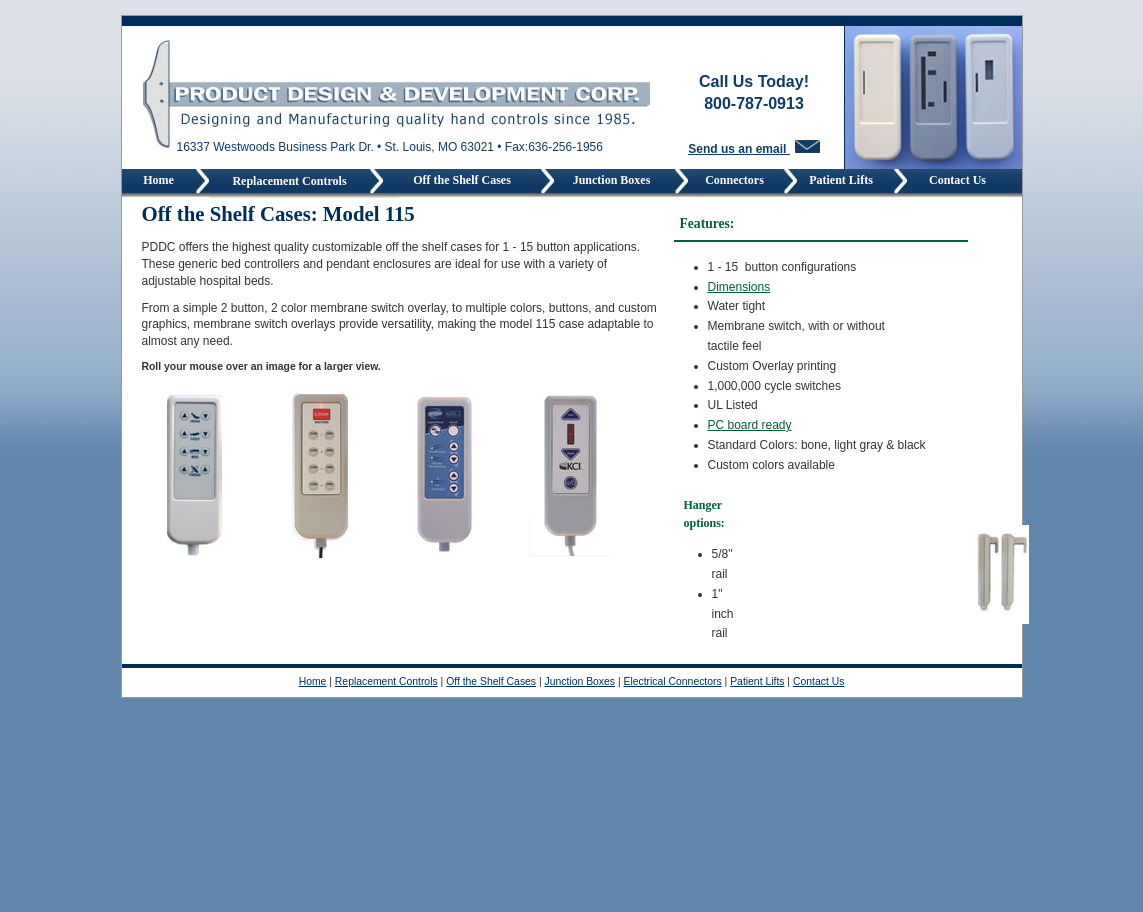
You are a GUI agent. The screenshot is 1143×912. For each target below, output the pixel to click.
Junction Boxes (615, 180)
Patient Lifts (845, 180)
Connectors (736, 180)
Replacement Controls (289, 181)
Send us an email (753, 149)
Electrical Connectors (673, 681)
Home (158, 180)
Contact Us (957, 180)
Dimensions (739, 287)
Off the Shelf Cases (462, 180)
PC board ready (750, 425)
